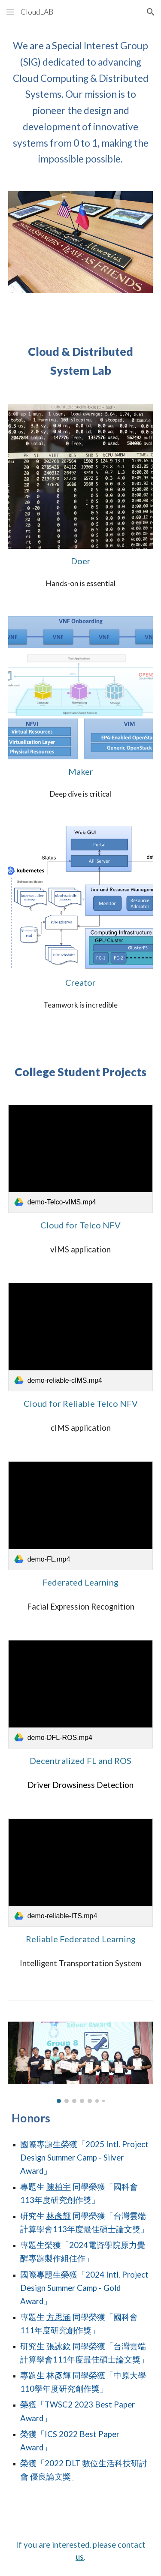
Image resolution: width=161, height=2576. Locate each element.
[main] (80, 102)
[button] (10, 12)
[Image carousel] (80, 2062)
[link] (80, 1158)
